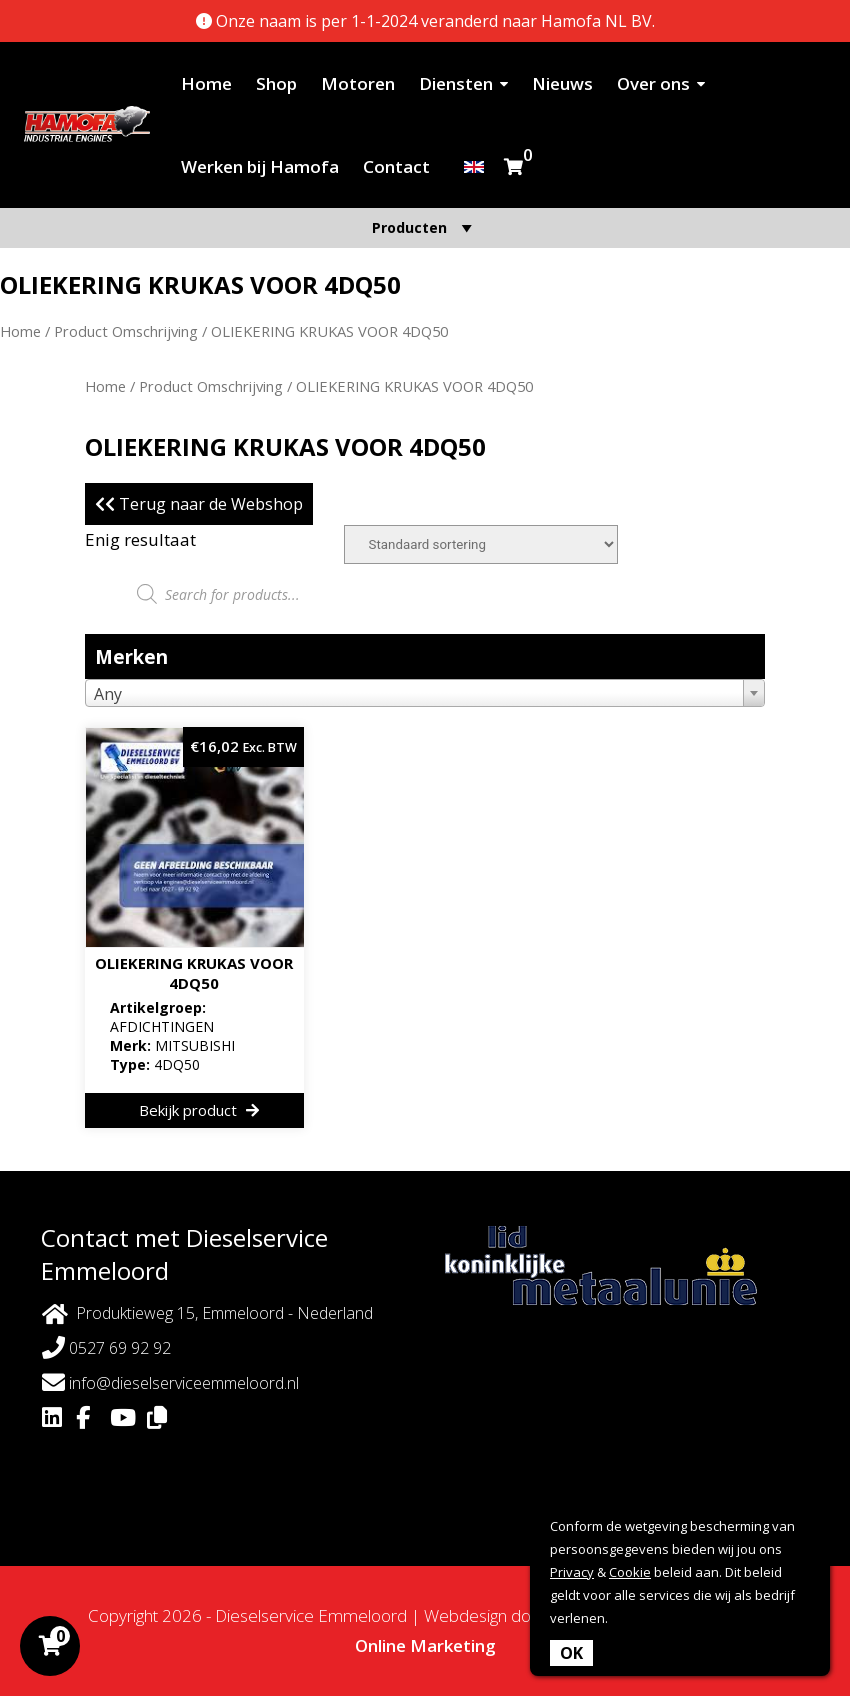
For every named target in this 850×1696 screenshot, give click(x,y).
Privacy (572, 1572)
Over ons (653, 83)
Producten (425, 227)
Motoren (358, 83)
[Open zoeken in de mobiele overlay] (425, 594)
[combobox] (425, 693)
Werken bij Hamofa (260, 166)
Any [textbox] (108, 694)
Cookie (630, 1572)
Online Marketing (425, 1645)
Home (206, 83)
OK (571, 1653)
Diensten (456, 83)
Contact (396, 166)
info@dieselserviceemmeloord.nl (170, 1382)
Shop (276, 83)
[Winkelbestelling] (481, 544)
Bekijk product (199, 1110)
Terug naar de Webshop (199, 504)
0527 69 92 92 (106, 1347)
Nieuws (562, 83)
